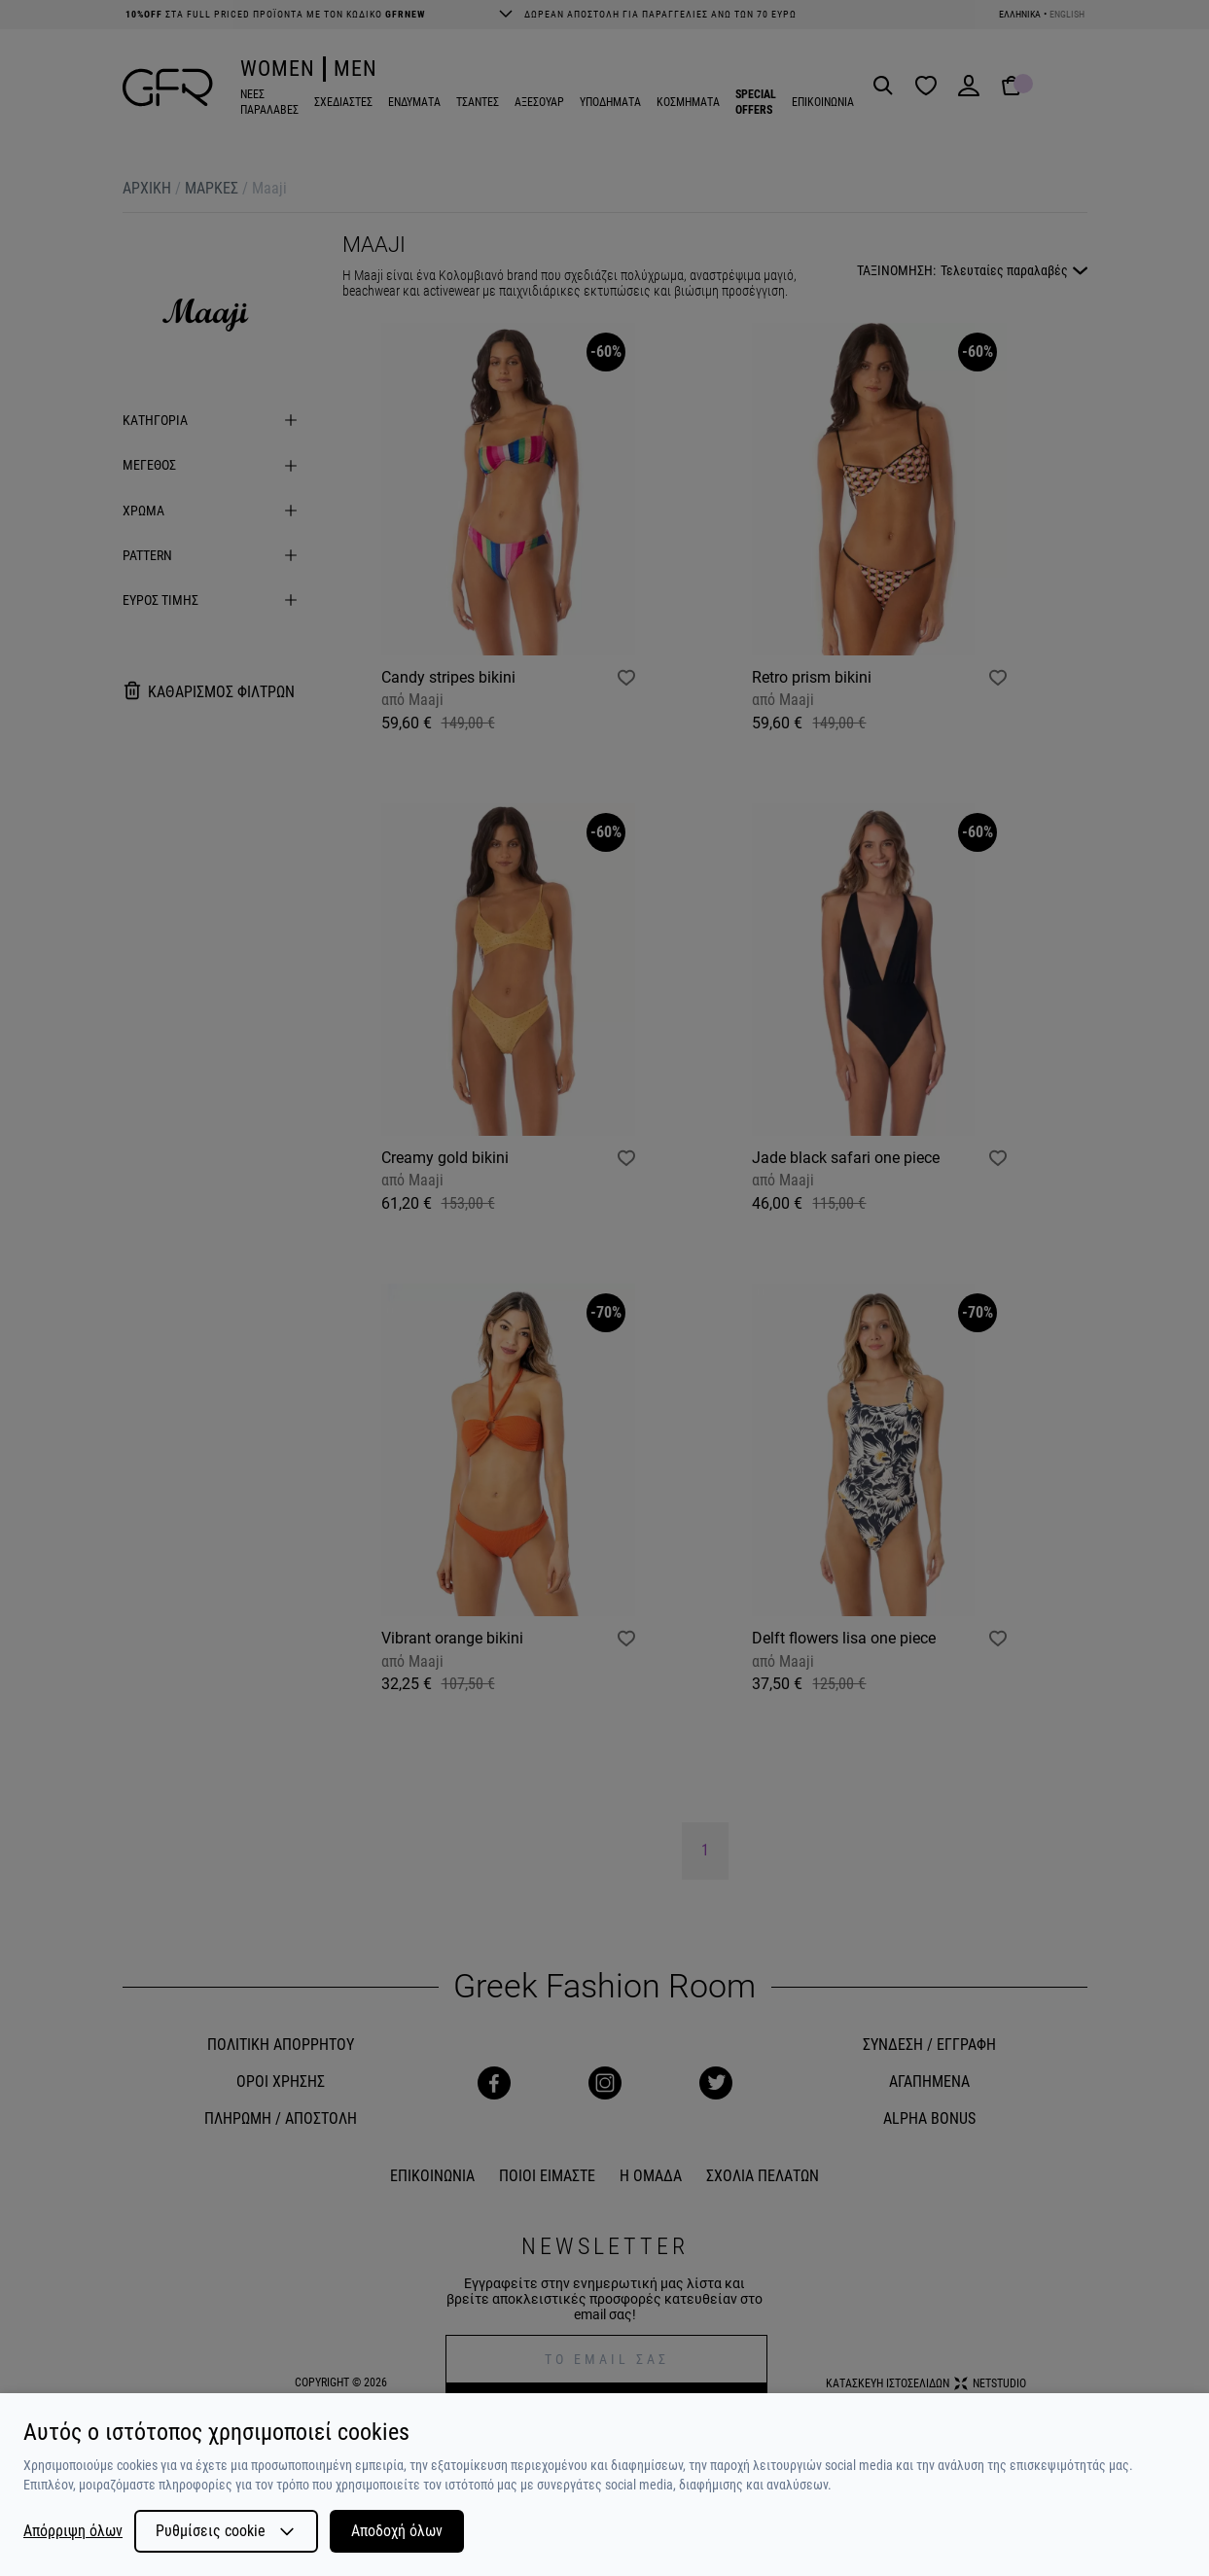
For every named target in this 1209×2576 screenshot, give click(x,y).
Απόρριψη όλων (73, 2531)
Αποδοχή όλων (397, 2531)
